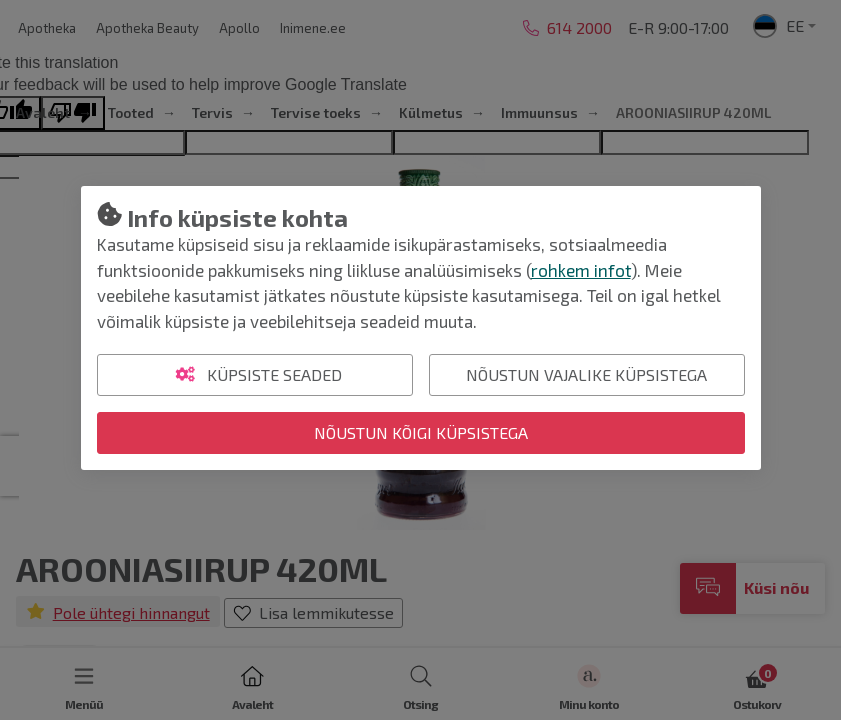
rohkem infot (581, 270)
